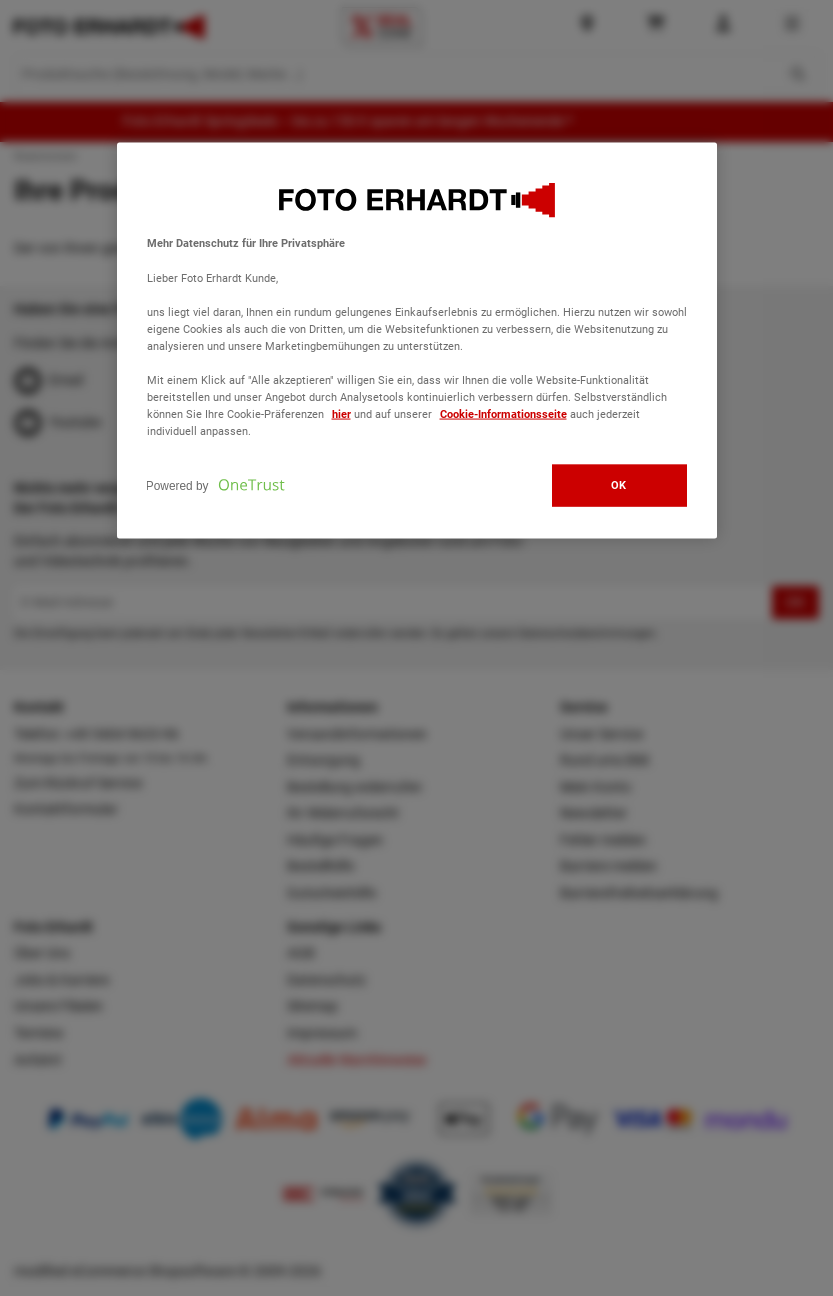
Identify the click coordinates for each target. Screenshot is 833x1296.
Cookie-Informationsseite (503, 414)
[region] (417, 341)
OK (619, 485)
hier (341, 414)
